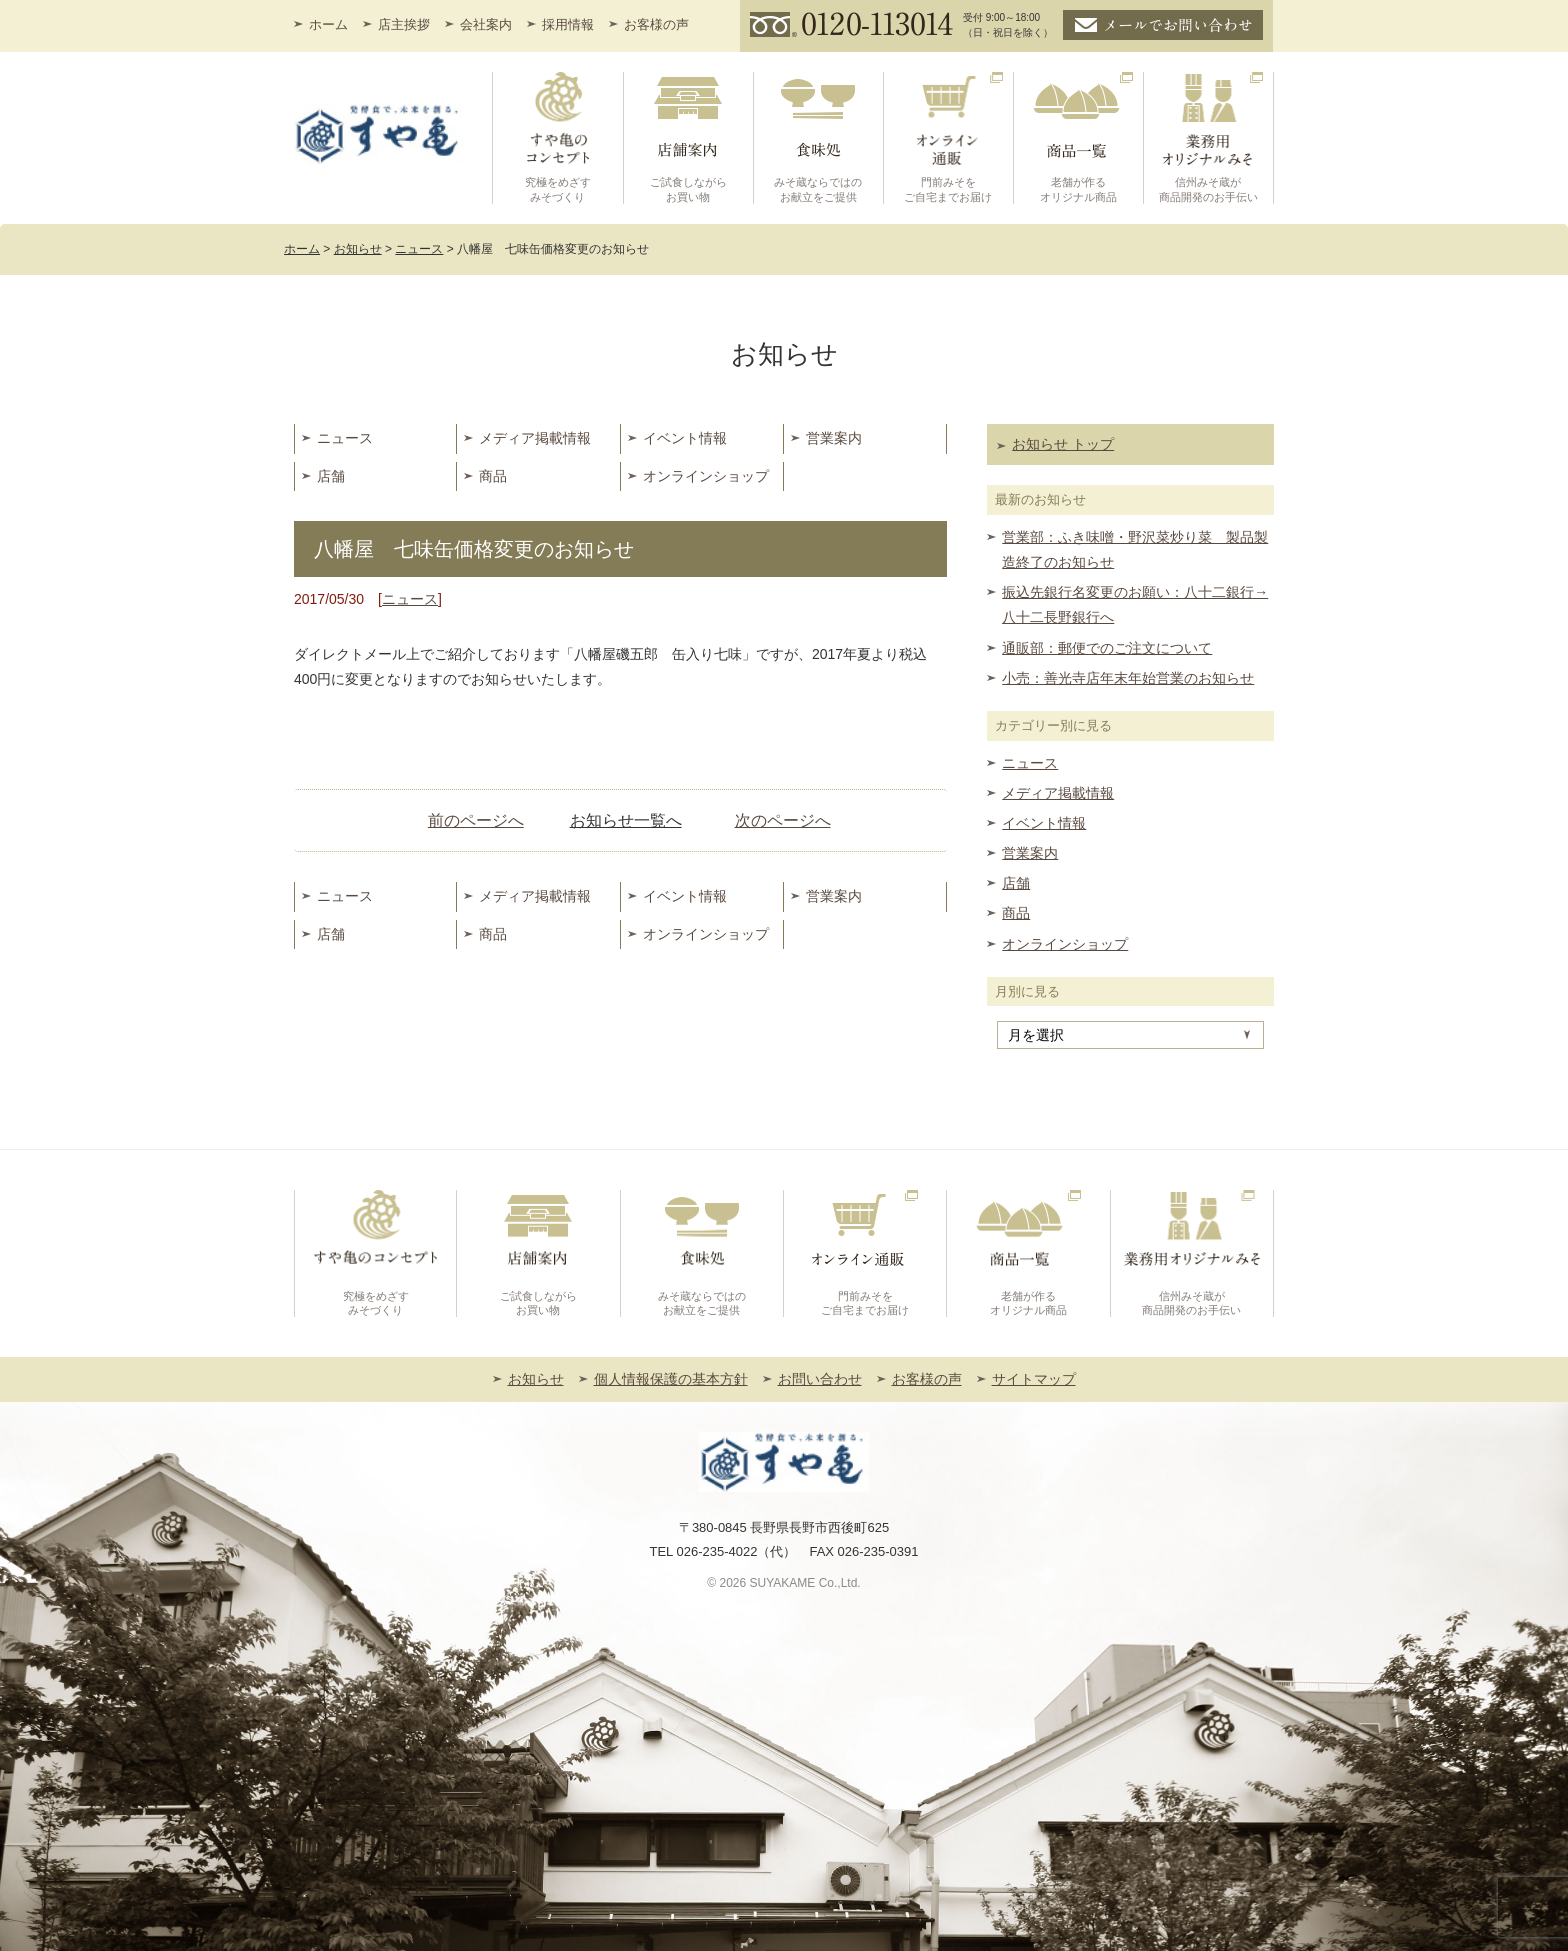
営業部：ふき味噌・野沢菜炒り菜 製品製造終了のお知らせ (1135, 549)
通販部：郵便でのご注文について (1107, 648)
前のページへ (476, 820)
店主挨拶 (404, 24)
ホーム (328, 24)
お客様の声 (656, 24)
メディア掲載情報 (535, 438)
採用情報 (568, 24)
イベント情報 (685, 438)
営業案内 (834, 438)
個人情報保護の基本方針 (671, 1379)
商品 (493, 476)
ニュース (345, 438)
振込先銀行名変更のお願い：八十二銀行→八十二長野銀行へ (1135, 604)
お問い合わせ (820, 1379)
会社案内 (486, 24)
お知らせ (536, 1379)
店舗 (331, 476)
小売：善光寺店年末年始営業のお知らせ (1128, 678)
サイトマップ (1034, 1379)
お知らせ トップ (1063, 444)
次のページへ (783, 820)
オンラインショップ (706, 476)
